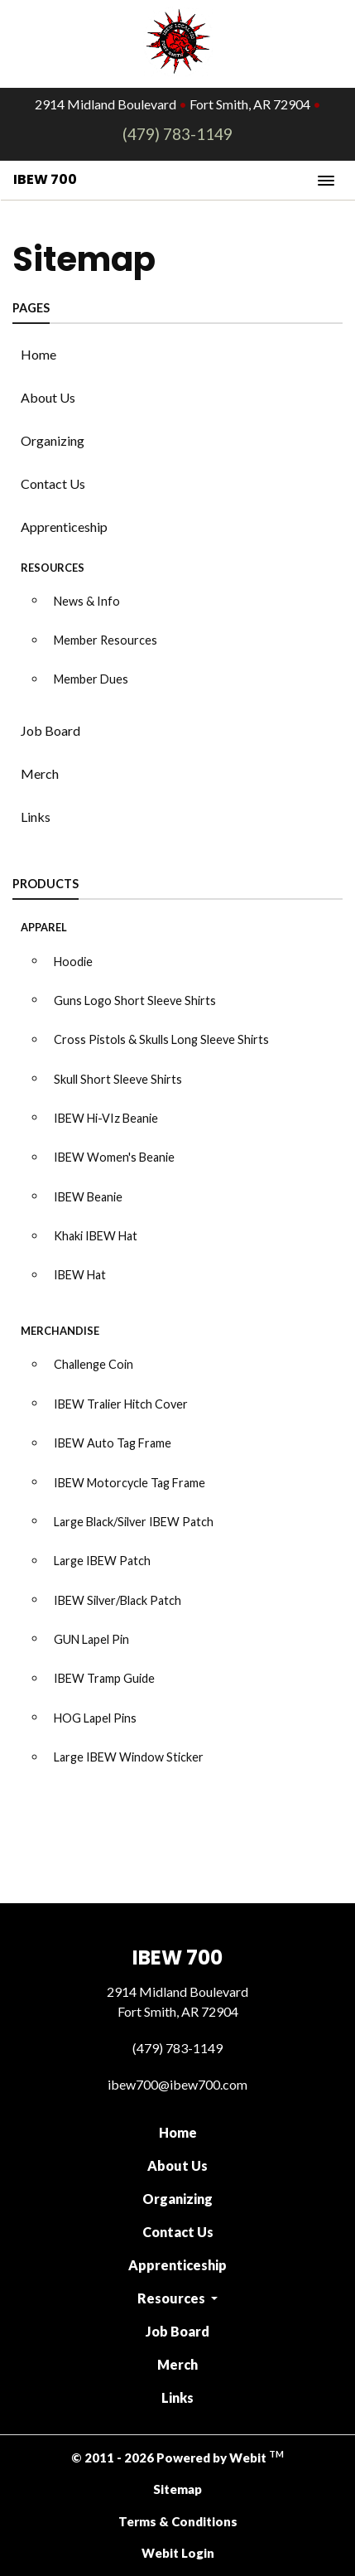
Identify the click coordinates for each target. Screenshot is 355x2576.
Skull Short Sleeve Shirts (118, 1079)
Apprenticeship (64, 526)
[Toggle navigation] (326, 180)
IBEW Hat (80, 1275)
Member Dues (91, 679)
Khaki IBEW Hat (95, 1236)
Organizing (52, 440)
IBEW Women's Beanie (114, 1157)
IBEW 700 (45, 179)
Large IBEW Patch (102, 1561)
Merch (40, 773)
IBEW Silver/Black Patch (117, 1600)
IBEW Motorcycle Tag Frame (129, 1483)
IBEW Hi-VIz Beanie (106, 1118)
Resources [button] (172, 2298)
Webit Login (178, 2552)
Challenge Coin (93, 1364)
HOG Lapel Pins (95, 1718)
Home (38, 354)
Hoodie (73, 962)
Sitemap (177, 2489)
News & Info (87, 601)
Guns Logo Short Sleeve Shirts (135, 1000)
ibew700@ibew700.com (177, 2084)
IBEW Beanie (88, 1197)
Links (35, 816)
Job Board (50, 730)
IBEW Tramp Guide (104, 1678)
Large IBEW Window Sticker (129, 1757)
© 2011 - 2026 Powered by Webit (177, 2456)
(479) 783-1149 (177, 133)
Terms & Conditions (177, 2521)
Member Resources (105, 640)
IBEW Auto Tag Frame (112, 1443)
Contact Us (53, 483)
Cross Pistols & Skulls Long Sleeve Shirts (161, 1039)
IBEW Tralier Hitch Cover (121, 1404)
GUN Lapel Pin (91, 1639)
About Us (48, 397)
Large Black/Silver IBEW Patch (133, 1522)
